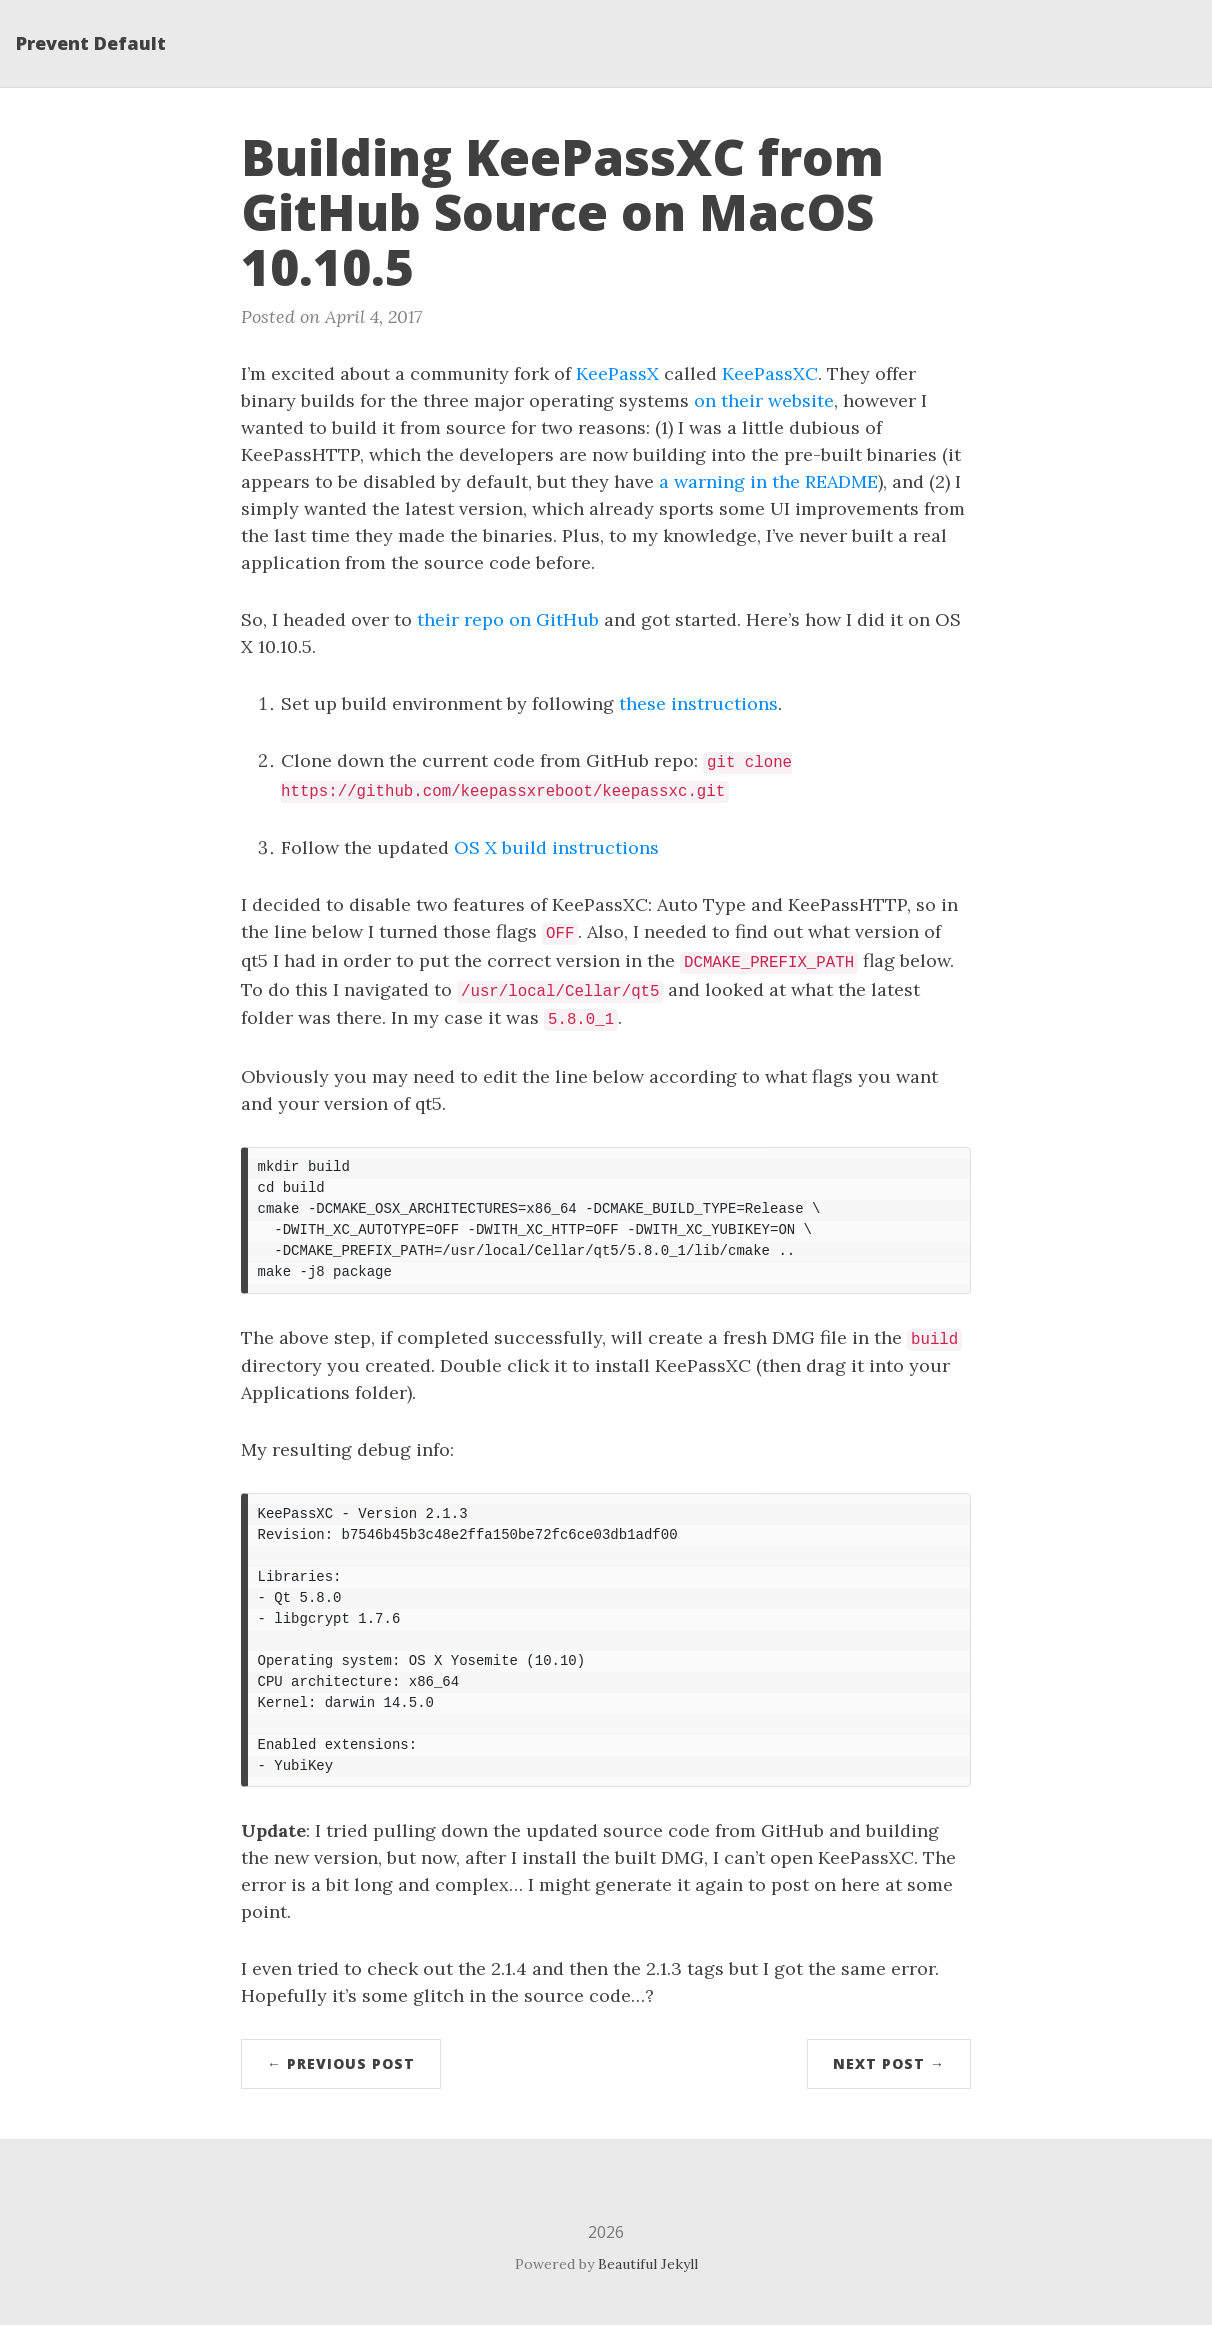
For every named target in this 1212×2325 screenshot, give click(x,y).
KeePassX (617, 373)
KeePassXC (770, 373)
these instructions (698, 703)
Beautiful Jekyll (648, 2264)
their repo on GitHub (508, 619)
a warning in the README (768, 481)
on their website (764, 400)
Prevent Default (91, 43)
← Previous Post (341, 2063)
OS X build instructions (556, 847)
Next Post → (889, 2063)
